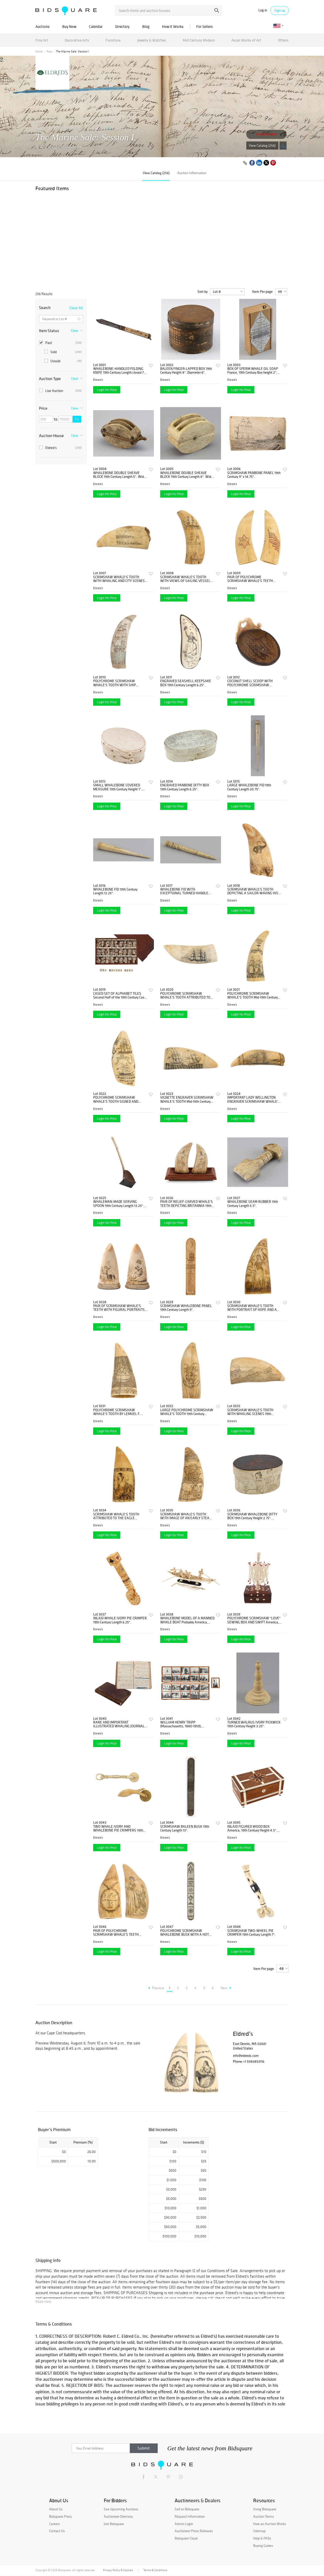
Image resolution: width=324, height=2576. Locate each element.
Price (43, 408)
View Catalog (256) (262, 145)
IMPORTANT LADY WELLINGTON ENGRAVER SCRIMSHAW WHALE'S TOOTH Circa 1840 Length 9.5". (253, 1099)
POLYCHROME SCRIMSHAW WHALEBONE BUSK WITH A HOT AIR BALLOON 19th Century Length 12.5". (185, 1933)
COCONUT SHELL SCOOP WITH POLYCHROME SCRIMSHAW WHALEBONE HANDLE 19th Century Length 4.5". (253, 683)
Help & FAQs (262, 2538)
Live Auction (60, 391)
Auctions (42, 26)
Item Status (49, 330)
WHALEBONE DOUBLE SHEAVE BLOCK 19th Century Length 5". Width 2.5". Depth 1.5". (120, 475)
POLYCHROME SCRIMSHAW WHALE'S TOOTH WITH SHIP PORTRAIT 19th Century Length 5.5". (119, 683)
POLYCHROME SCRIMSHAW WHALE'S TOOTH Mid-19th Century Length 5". (252, 996)
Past (49, 51)
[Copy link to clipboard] (245, 163)
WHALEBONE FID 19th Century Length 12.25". (115, 891)
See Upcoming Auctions (121, 2509)
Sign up (279, 10)
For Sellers (204, 26)
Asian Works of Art (246, 40)
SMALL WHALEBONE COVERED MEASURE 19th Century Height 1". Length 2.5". (117, 787)
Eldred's (117, 128)
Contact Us (57, 2531)
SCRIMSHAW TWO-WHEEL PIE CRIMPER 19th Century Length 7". (251, 1933)
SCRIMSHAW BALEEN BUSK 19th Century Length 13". (184, 1829)
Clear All (76, 307)
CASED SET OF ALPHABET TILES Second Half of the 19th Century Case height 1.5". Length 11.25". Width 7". (119, 996)
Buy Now (69, 26)
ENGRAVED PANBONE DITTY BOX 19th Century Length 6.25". (184, 787)
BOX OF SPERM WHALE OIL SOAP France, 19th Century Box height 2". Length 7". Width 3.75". (252, 371)
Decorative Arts (77, 40)
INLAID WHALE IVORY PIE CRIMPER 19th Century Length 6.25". (120, 1620)
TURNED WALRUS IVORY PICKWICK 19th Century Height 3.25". (253, 1724)
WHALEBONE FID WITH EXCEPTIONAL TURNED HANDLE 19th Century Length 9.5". (184, 891)
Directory (122, 26)
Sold (63, 352)
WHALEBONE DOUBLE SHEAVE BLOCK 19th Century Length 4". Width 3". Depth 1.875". (187, 475)
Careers (54, 2523)
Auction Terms (263, 2516)
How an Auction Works (269, 2523)
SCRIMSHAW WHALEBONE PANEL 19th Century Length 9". (186, 1308)
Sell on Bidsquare (187, 2509)
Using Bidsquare (264, 2509)
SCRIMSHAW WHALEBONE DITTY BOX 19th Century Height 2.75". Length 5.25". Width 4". (252, 1516)
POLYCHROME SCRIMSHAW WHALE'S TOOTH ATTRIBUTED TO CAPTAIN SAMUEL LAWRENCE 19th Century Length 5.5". (186, 996)
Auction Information (191, 173)
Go (77, 419)
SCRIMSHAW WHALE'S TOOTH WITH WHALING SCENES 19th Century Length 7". (250, 1412)
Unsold (63, 361)
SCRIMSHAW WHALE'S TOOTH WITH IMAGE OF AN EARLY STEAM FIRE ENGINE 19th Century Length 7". (187, 1516)
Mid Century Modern (199, 40)
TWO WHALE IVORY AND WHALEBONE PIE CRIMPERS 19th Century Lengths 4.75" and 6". (118, 1829)
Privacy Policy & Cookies (118, 2570)
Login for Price (106, 390)
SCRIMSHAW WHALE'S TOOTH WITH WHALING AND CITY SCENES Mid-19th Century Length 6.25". (119, 579)
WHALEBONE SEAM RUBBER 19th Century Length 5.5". (252, 1204)
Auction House (51, 435)
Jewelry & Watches (151, 40)
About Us (56, 2509)
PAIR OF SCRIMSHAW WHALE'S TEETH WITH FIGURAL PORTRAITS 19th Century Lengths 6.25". (119, 1308)
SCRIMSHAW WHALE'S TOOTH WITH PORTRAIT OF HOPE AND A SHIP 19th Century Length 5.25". (252, 1308)
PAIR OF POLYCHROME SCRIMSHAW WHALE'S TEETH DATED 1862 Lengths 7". (116, 1933)
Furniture (113, 40)
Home (39, 51)
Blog (145, 26)
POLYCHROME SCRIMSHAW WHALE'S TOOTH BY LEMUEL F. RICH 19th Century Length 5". (116, 1412)
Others (283, 40)
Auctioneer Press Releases (194, 2531)
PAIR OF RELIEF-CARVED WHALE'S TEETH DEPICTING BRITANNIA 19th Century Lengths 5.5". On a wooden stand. (186, 1204)
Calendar (96, 26)
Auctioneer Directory (118, 2516)
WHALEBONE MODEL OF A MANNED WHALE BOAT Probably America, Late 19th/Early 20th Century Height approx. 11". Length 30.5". (187, 1620)
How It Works (173, 26)
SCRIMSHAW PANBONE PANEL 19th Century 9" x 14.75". (253, 475)
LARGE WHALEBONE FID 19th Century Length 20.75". (249, 787)
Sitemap (259, 2531)
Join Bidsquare (114, 2523)
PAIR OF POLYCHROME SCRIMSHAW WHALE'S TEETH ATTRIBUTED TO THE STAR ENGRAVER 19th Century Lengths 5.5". (251, 579)
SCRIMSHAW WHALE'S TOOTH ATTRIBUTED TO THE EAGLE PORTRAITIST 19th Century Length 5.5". (118, 1516)
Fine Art (41, 40)
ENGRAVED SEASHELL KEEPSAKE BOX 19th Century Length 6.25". (185, 683)
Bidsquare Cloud (186, 2538)
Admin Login (184, 2523)
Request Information (190, 2516)
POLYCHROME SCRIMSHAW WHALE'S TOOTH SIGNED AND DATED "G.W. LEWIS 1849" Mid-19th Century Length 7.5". (119, 1099)
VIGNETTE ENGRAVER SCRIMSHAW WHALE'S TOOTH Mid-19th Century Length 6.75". (186, 1099)
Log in (262, 10)
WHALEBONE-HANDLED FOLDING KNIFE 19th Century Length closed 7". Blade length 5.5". (119, 371)
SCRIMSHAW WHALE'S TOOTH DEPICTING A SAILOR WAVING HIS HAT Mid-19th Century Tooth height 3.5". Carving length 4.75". (252, 891)
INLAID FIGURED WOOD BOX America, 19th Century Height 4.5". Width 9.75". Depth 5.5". (252, 1829)
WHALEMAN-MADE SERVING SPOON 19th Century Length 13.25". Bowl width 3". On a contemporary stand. (118, 1204)
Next (225, 1988)
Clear (74, 330)
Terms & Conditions (155, 2570)
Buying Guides (263, 2545)
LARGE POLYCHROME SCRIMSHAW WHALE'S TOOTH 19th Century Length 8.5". (186, 1412)
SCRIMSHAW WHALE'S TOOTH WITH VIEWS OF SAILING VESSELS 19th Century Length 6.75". (186, 579)
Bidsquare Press (60, 2516)
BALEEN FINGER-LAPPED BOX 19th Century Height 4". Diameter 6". (186, 371)
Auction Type (50, 378)
